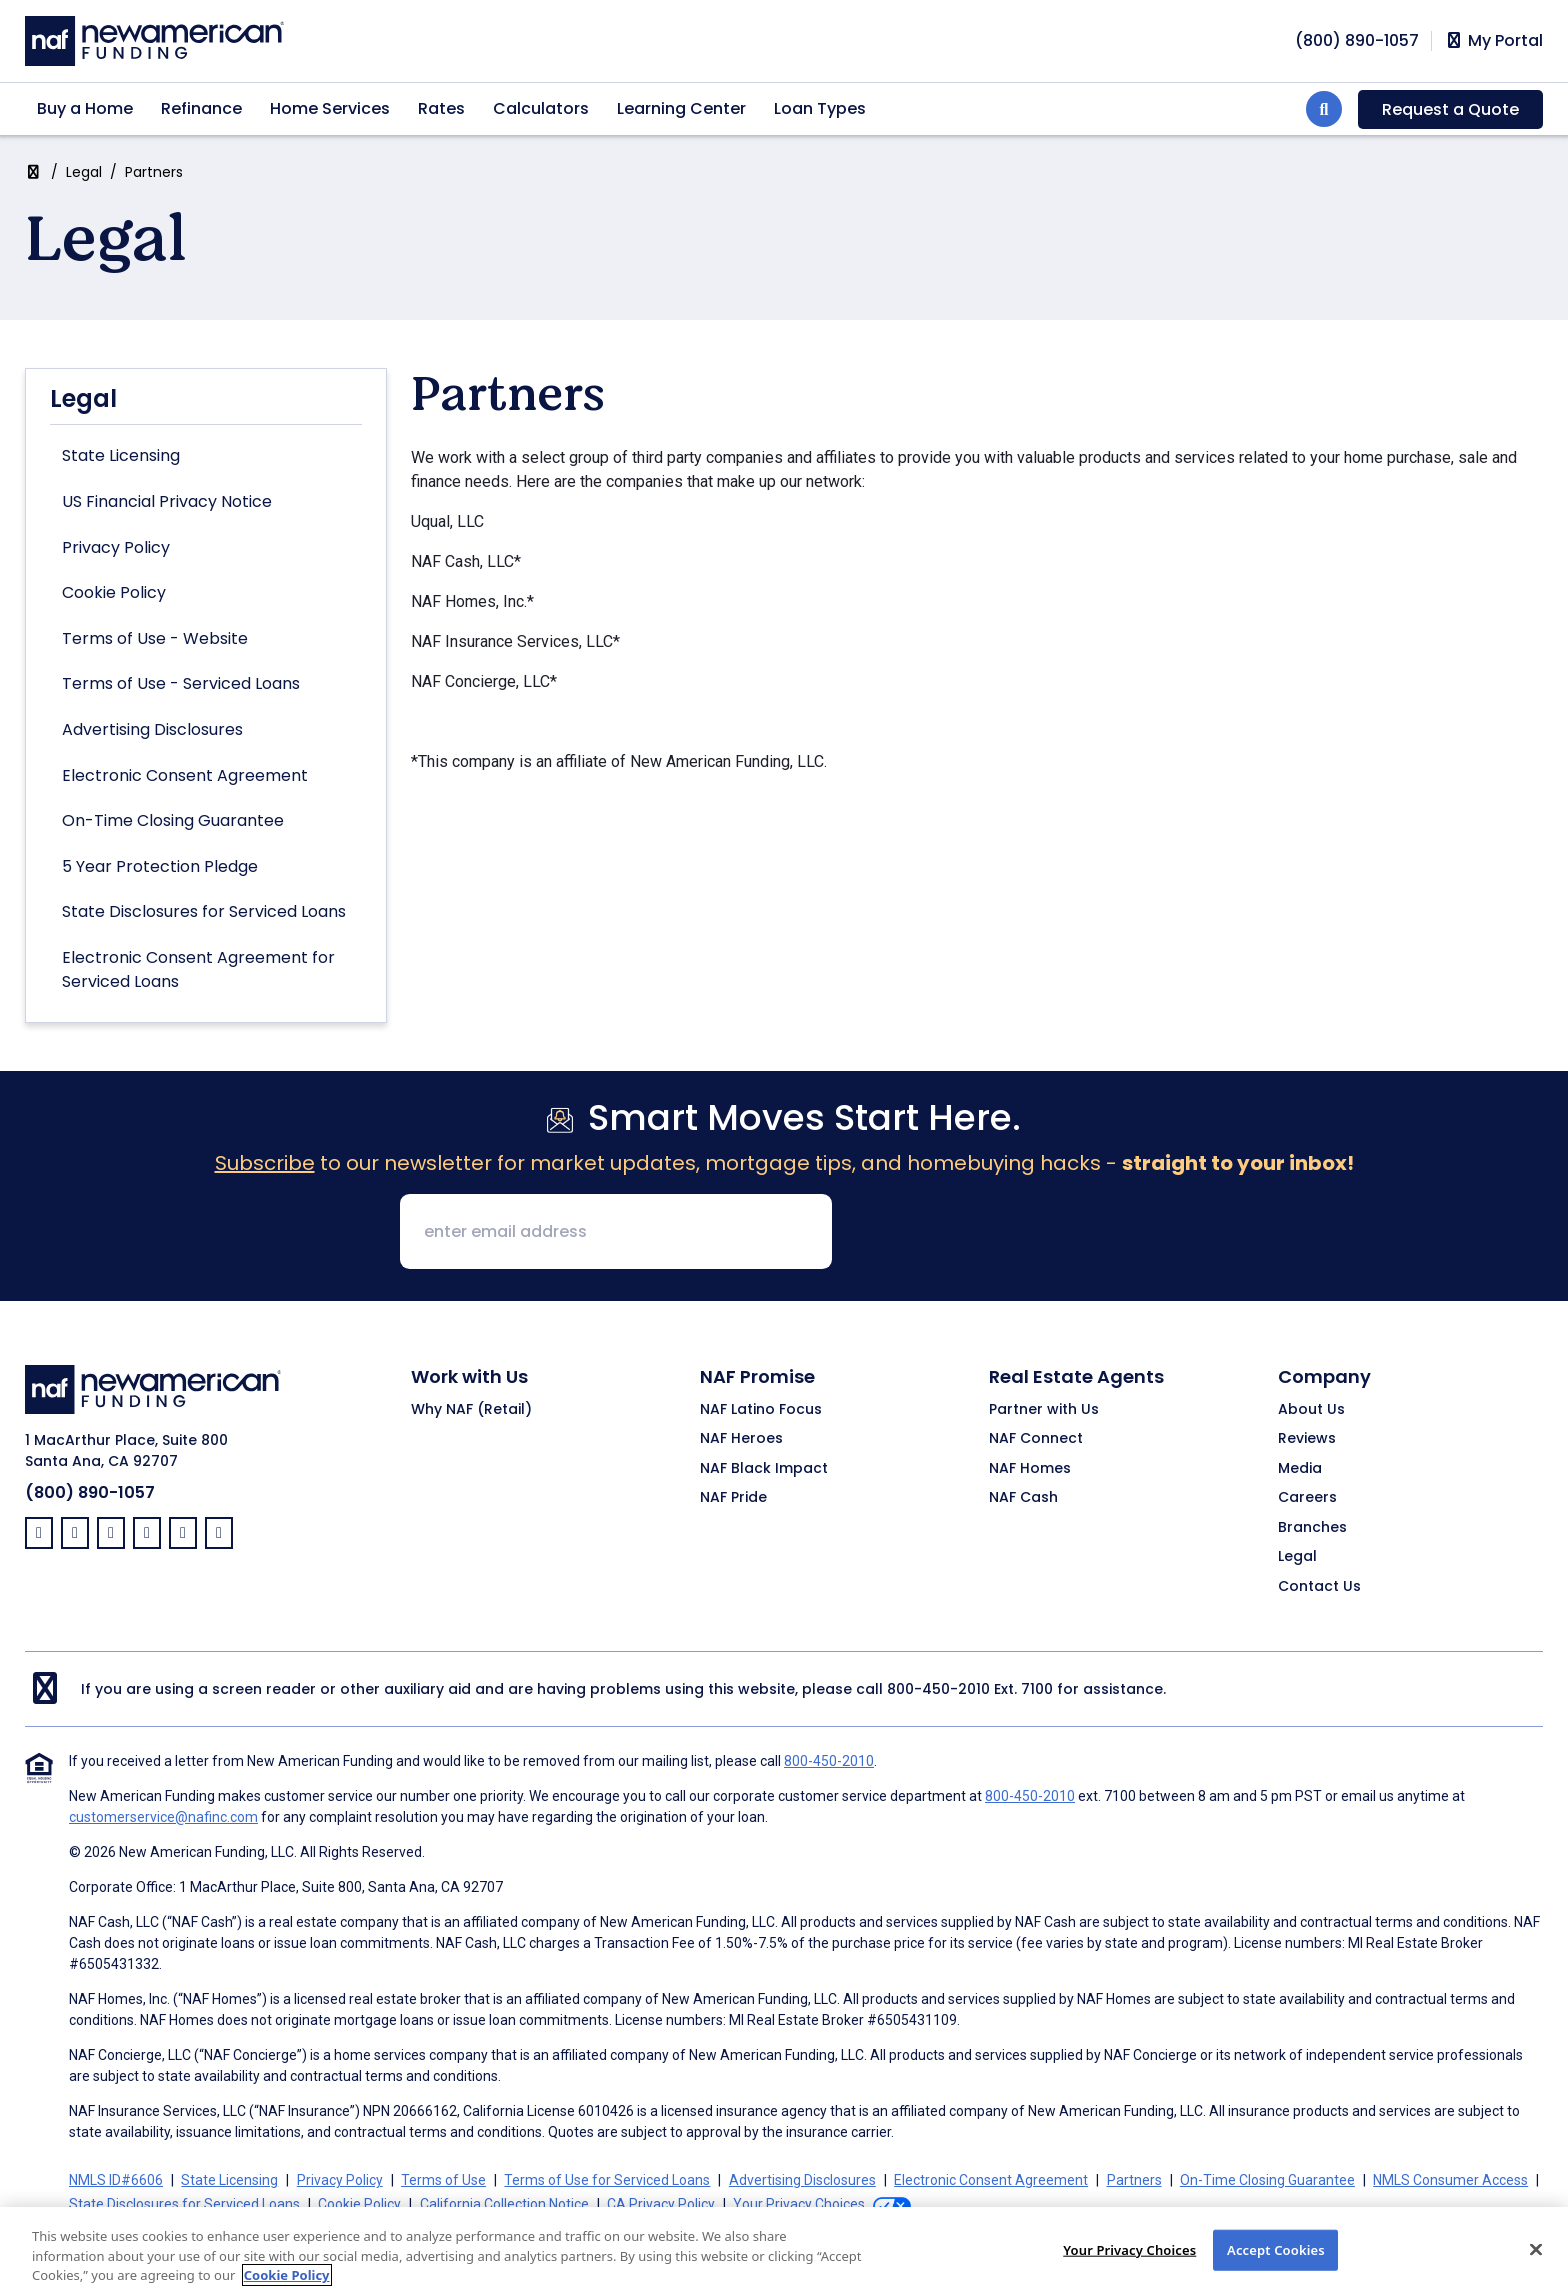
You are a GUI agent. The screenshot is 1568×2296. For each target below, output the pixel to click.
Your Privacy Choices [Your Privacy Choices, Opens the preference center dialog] (1129, 2268)
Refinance (201, 108)
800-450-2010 (938, 1689)
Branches (1312, 1528)
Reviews (1307, 1439)
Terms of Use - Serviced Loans (181, 683)
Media (1300, 1469)
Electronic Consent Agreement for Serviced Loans (198, 969)
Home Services (330, 108)
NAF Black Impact (764, 1469)
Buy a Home (85, 108)
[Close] (1536, 2268)
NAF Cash (1023, 1498)
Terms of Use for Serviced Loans (607, 2180)
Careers (1307, 1498)
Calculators (541, 108)
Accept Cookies (1276, 2268)
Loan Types (820, 108)
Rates (441, 108)
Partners (1134, 2180)
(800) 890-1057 (90, 1492)
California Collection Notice (504, 2204)
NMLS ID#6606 (116, 2180)
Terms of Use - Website (155, 638)
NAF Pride (733, 1498)
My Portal (1493, 41)
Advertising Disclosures (152, 729)
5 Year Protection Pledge (160, 866)
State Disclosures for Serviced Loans (204, 911)
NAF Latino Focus (761, 1410)
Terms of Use (443, 2180)
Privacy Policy (116, 547)
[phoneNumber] (1357, 40)
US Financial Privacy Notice (167, 501)
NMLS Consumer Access (1450, 2180)
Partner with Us (1044, 1410)
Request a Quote (1450, 109)
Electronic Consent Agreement (185, 775)
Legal (84, 172)
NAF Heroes (741, 1439)
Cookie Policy (114, 592)
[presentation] (1000, 1233)
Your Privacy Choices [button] (799, 2204)
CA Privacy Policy (661, 2204)
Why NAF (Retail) (471, 1410)
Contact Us (1319, 1587)
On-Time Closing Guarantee (173, 820)
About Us (1311, 1410)
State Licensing (121, 455)
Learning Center (681, 108)
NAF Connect (1036, 1439)
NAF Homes (1030, 1469)
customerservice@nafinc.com (163, 1817)
